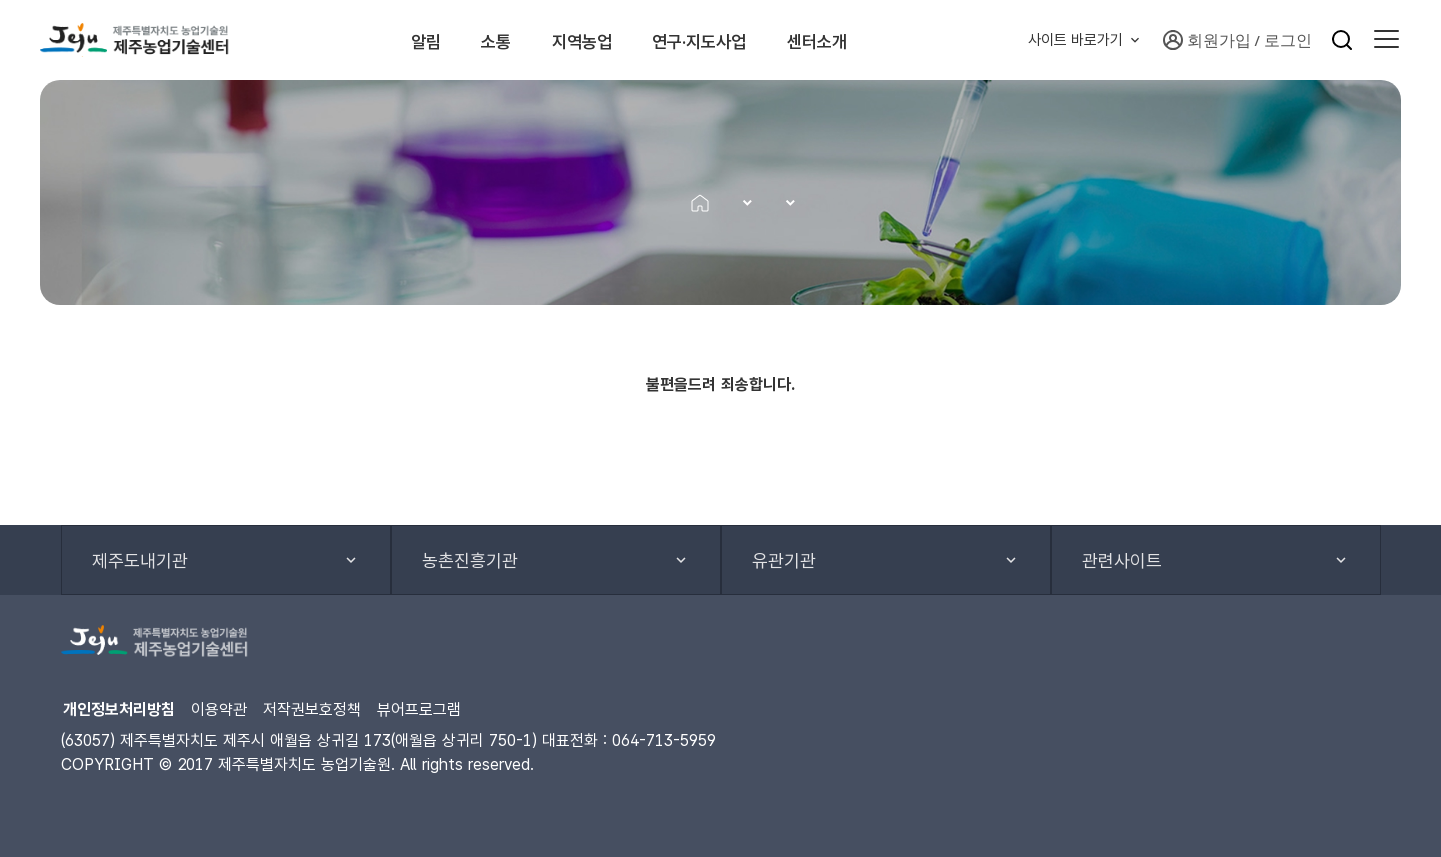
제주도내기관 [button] (140, 560)
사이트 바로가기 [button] (1075, 40)
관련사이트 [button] (1122, 560)
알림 (389, 40)
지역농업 (594, 40)
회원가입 (1207, 40)
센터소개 (889, 40)
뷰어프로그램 (419, 709)
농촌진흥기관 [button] (470, 560)
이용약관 (219, 709)
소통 (483, 40)
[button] (1386, 40)
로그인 (1288, 40)
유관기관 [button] (784, 560)
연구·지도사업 (741, 40)
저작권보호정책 (312, 709)
